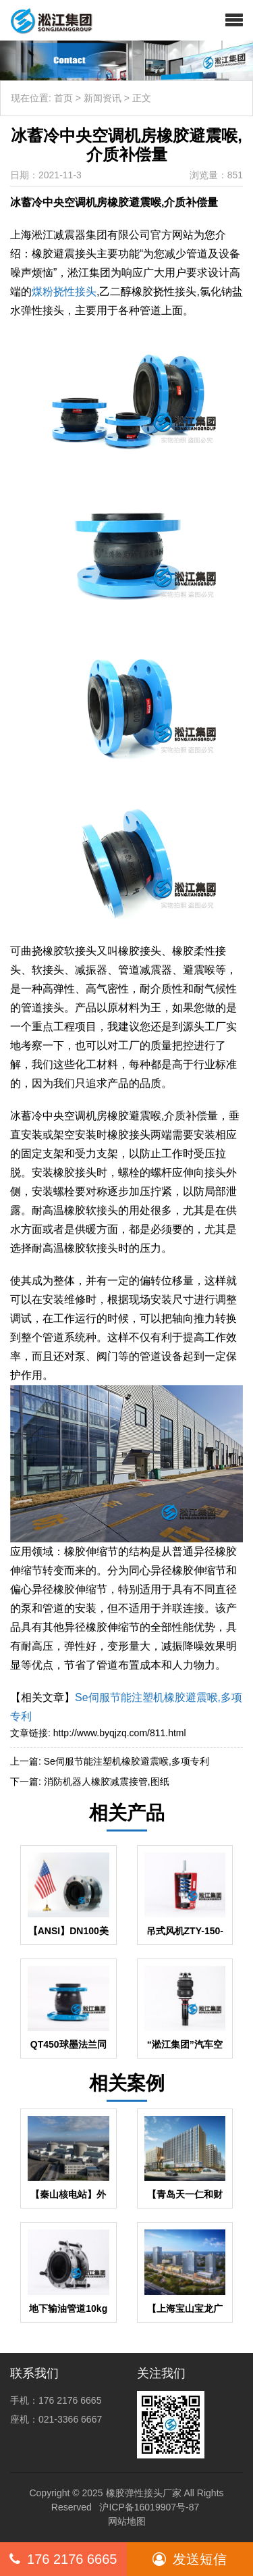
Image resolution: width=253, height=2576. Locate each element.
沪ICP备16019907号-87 (149, 2507)
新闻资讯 (102, 98)
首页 (63, 98)
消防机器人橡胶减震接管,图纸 (106, 1781)
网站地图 (127, 2521)
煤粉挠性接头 (64, 291)
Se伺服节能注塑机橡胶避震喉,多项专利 (126, 1761)
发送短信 (189, 2559)
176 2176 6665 (63, 2559)
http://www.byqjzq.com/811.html (119, 1732)
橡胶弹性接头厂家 (143, 2492)
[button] (234, 20)
